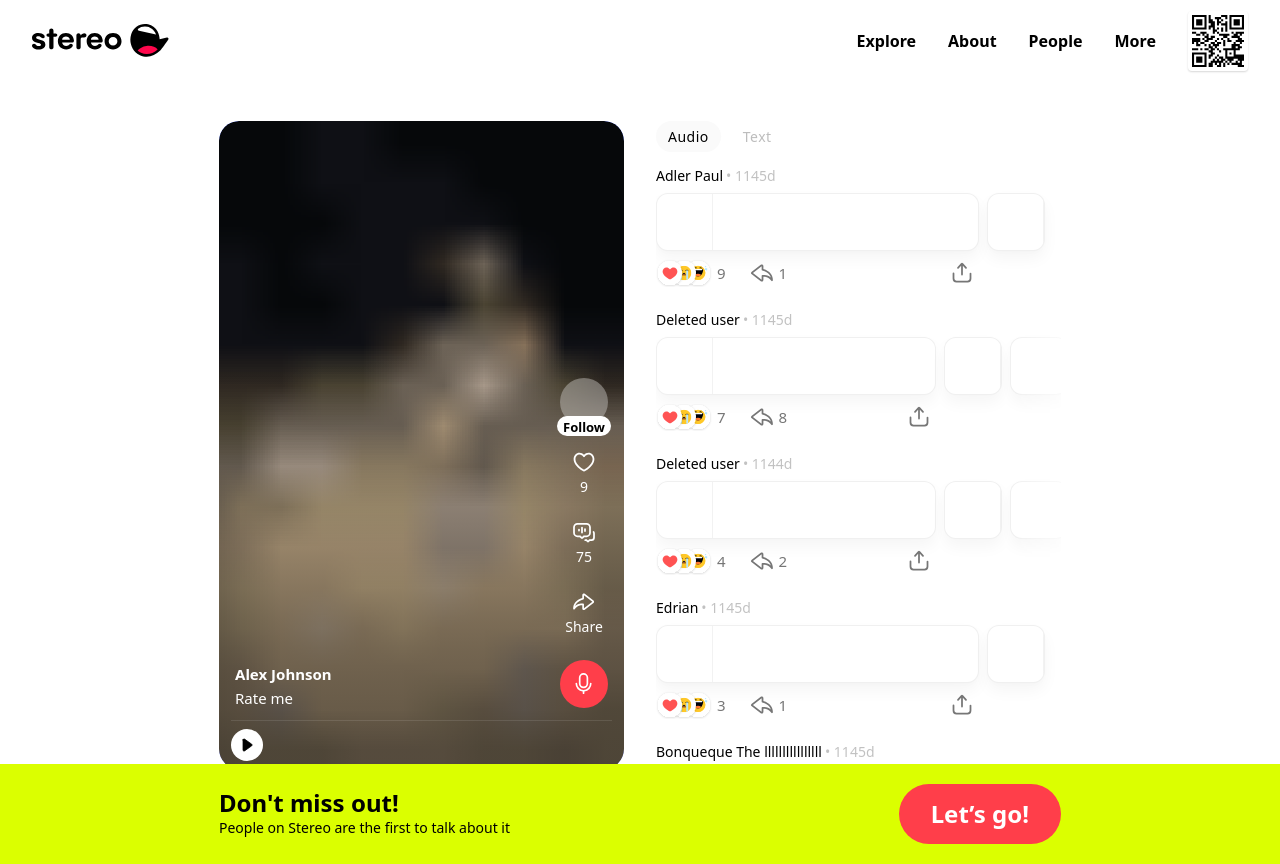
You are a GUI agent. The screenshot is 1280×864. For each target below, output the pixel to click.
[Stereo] (100, 40)
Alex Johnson (283, 674)
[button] (980, 814)
